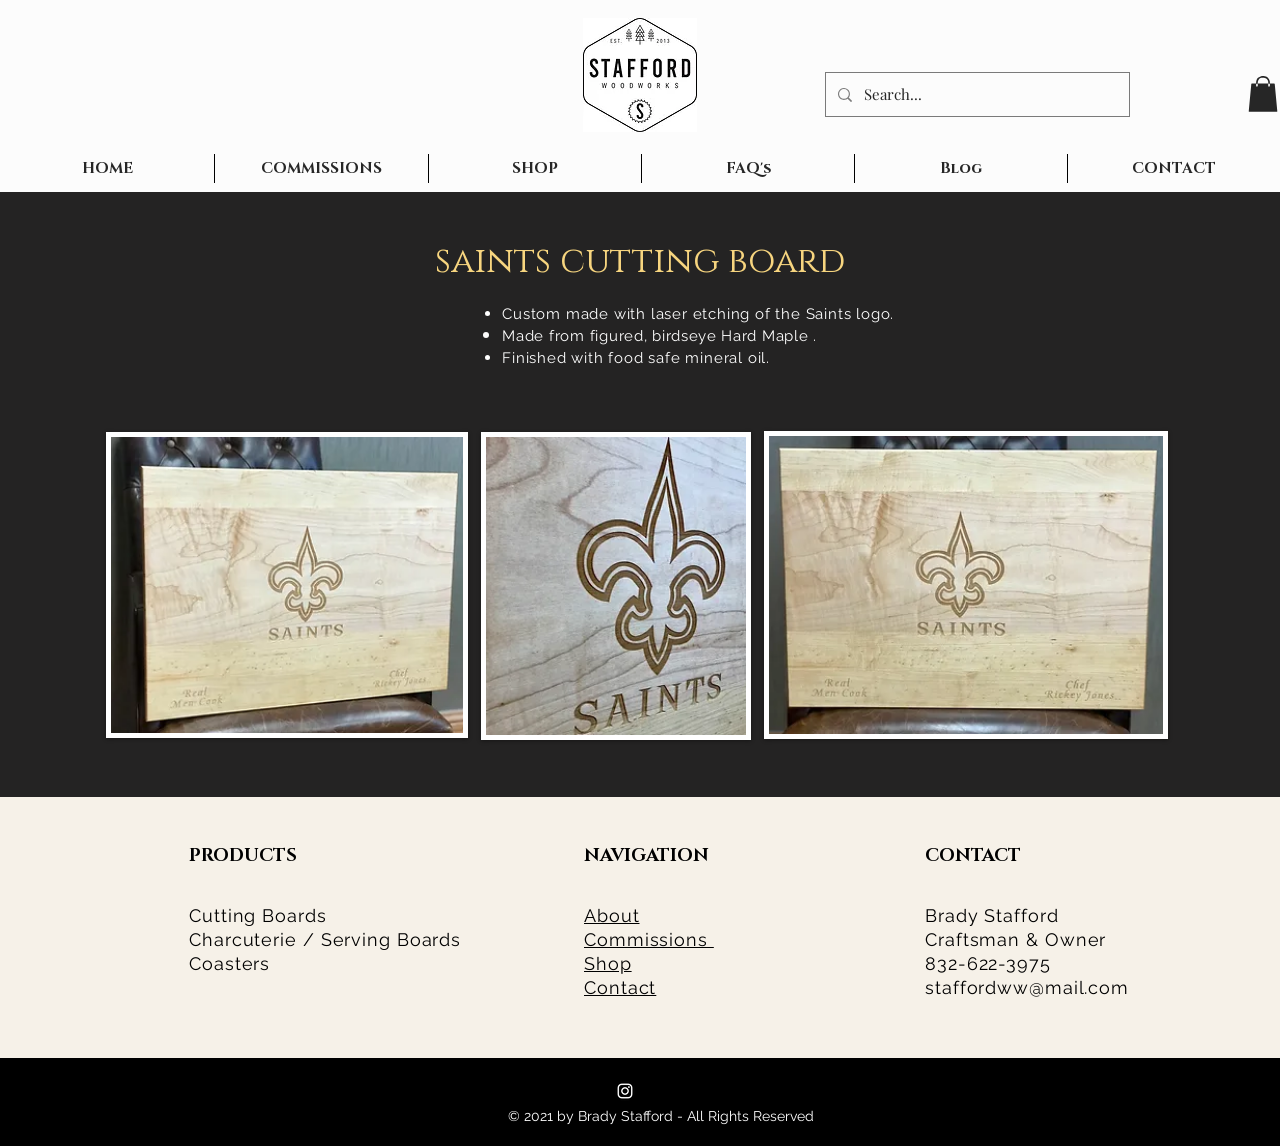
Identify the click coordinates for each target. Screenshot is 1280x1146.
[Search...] (975, 94)
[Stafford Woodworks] (625, 1091)
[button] (1263, 94)
